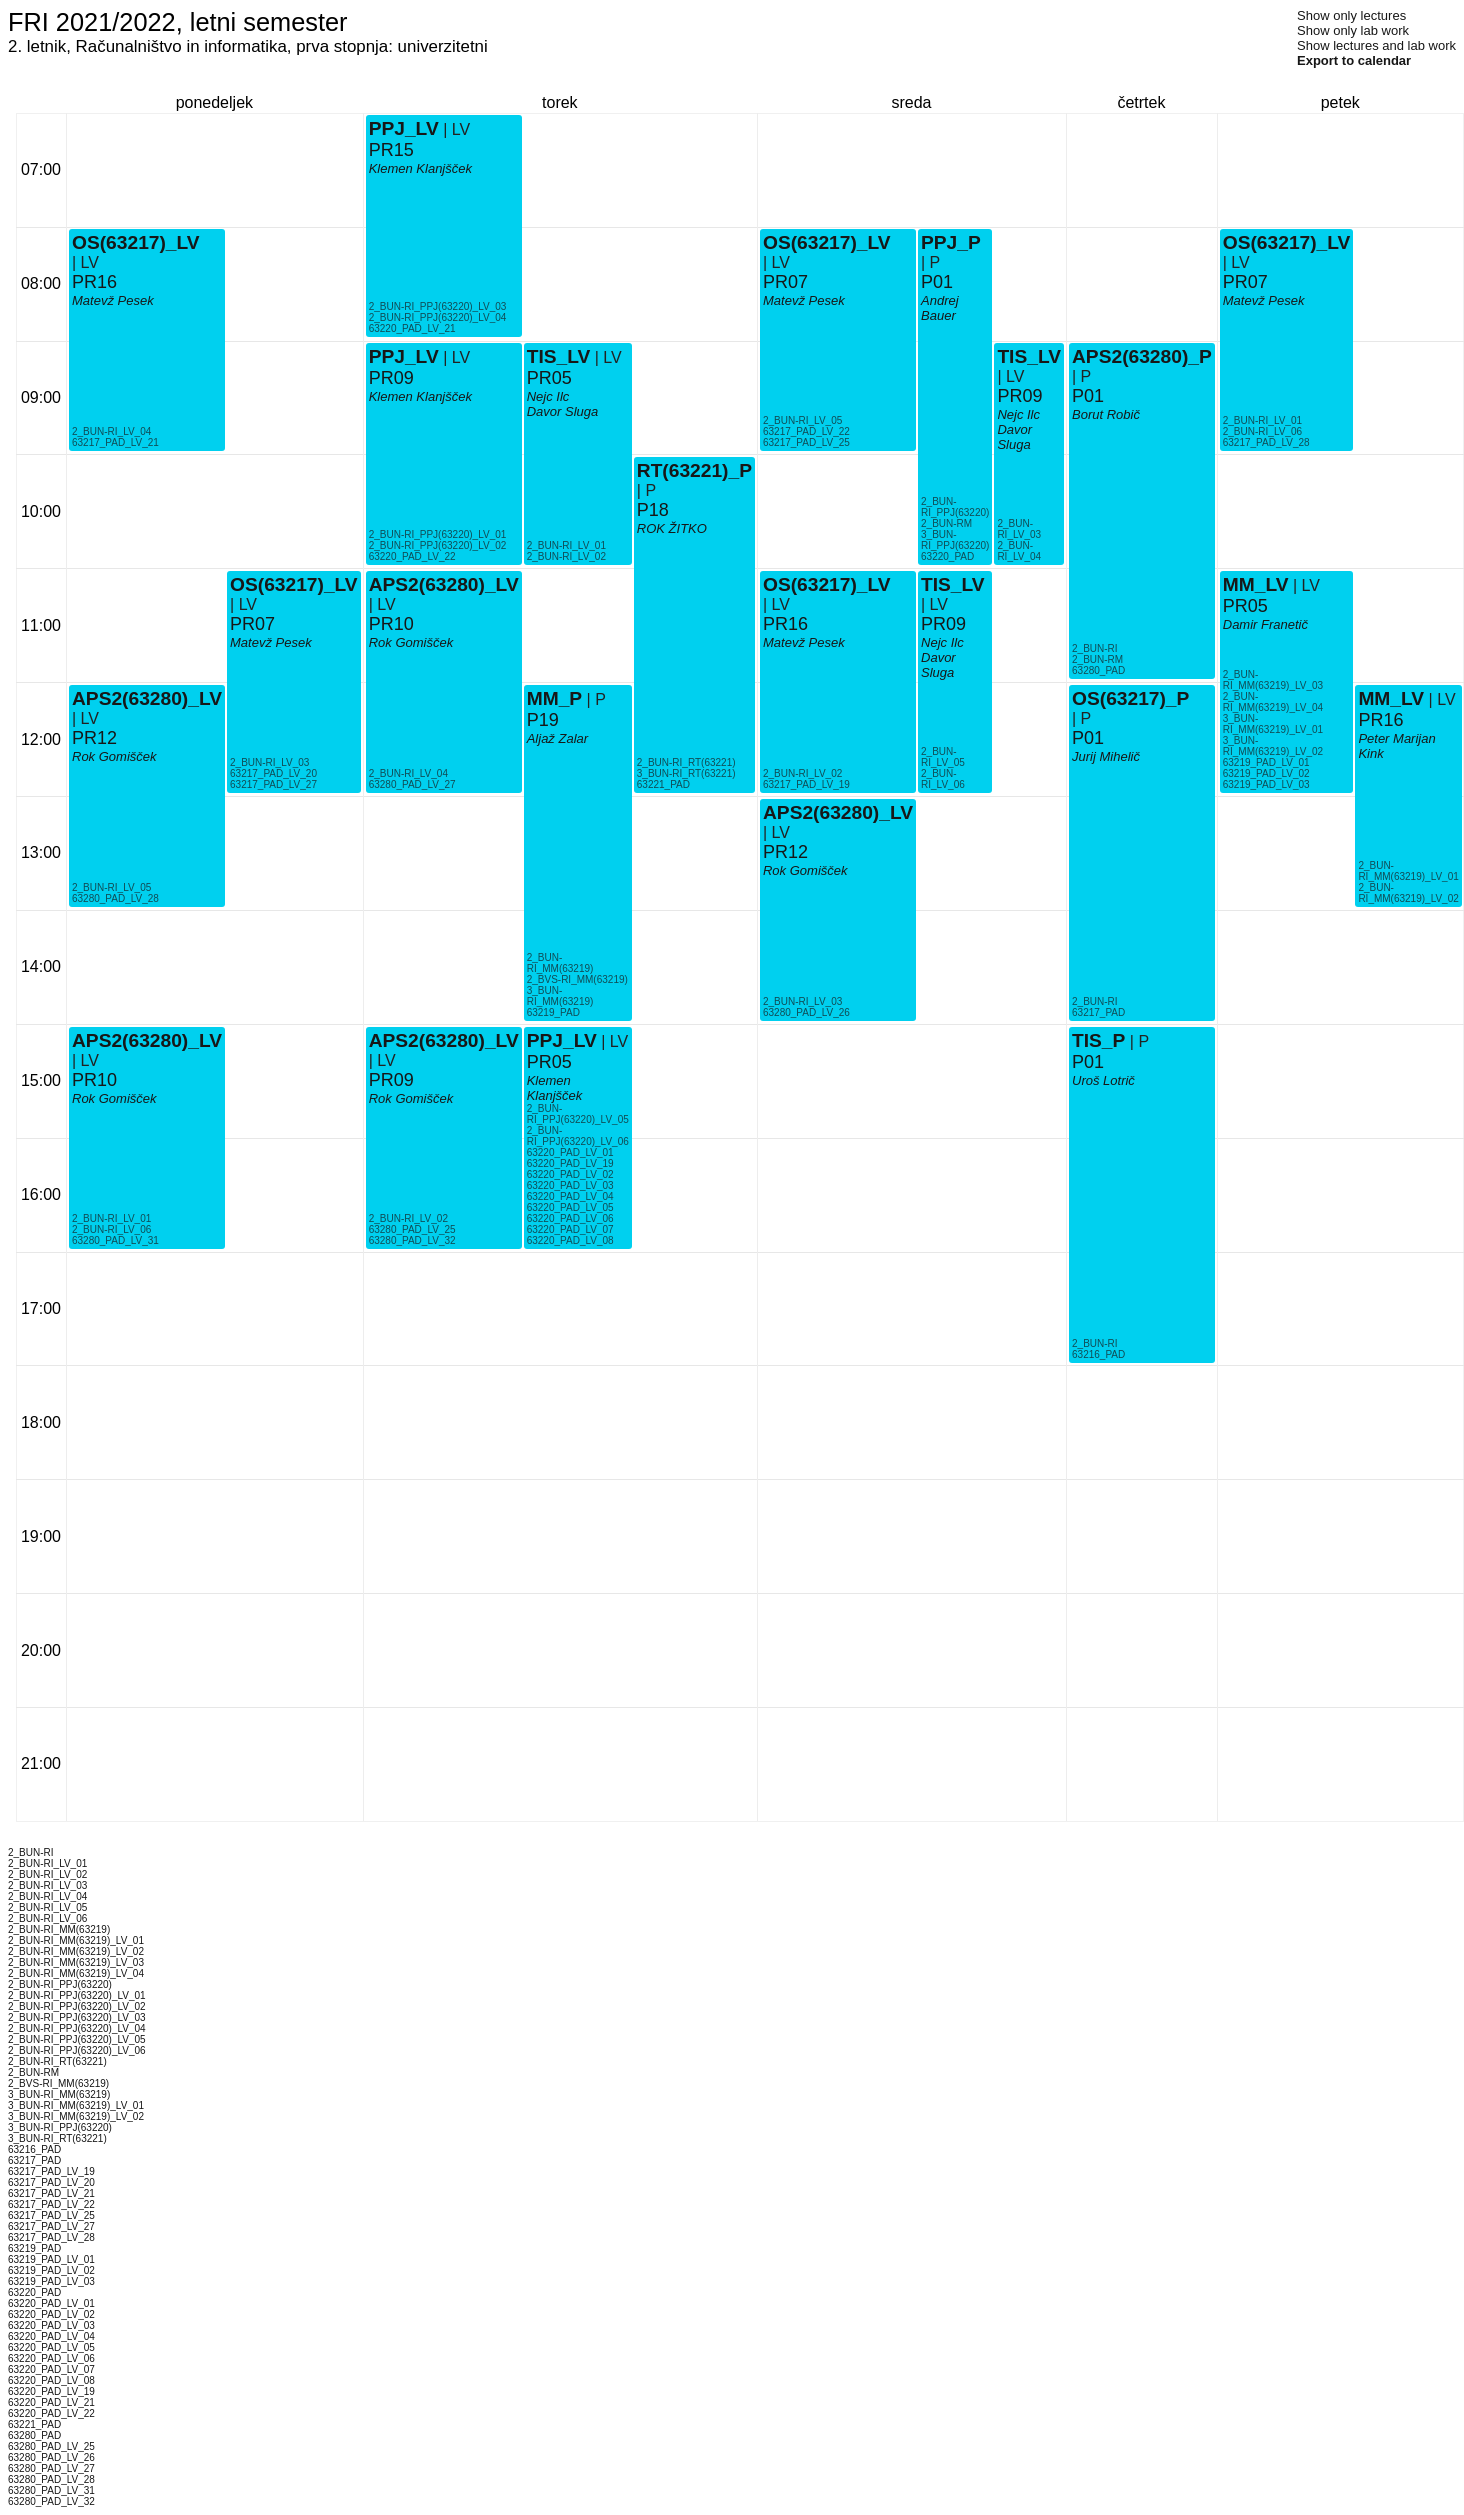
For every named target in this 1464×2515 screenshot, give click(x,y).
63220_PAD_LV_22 (412, 556)
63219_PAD (553, 1012)
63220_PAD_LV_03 (570, 1185)
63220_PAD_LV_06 (570, 1218)
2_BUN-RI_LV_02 (408, 1218)
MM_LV (1256, 584)
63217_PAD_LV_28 (1266, 442)
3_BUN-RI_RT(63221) (686, 773)
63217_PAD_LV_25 (806, 442)
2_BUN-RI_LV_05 (111, 887)
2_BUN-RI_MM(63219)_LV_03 (1273, 680)
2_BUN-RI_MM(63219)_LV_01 (1408, 871)
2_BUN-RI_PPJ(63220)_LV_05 (578, 1114)
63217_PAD (1098, 1012)
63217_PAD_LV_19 (806, 784)
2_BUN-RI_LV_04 (111, 431)
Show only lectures (1351, 15)
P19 (543, 720)
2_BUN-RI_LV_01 (111, 1218)
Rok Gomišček (114, 756)
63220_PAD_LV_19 (570, 1163)
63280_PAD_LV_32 (412, 1240)
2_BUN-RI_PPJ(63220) (955, 507)
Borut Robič (1106, 414)
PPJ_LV (562, 1040)
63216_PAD (1098, 1354)
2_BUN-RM (946, 523)
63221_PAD (663, 784)
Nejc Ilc (548, 396)
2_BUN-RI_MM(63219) (560, 963)
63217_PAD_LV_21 (115, 442)
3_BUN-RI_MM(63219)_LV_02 (1273, 746)
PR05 (549, 1062)
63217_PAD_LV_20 (273, 773)
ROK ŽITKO (672, 528)
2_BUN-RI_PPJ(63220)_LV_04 (438, 317)
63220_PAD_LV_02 (570, 1174)
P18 (653, 510)
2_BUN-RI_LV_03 (269, 762)
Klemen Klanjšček (555, 1088)
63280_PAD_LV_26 (806, 1012)
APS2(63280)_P (1142, 356)
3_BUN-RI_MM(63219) (560, 996)
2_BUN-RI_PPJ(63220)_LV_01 (438, 534)
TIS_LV (559, 356)
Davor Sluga (563, 411)
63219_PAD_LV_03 (1266, 784)
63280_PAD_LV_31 (115, 1240)
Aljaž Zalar (557, 738)
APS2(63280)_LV (147, 698)
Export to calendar (1354, 60)
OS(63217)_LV (136, 242)
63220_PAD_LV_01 (570, 1152)
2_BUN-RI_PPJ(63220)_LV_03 (438, 306)
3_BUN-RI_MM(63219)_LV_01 (1273, 724)
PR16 (94, 282)
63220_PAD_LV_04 (570, 1196)
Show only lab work (1353, 30)
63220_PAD (947, 556)
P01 (937, 282)
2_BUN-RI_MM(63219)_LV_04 (1273, 702)
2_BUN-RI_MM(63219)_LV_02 (1408, 893)
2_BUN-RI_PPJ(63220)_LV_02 (438, 545)
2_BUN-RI (1095, 648)
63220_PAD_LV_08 (570, 1240)
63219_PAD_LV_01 (1266, 762)
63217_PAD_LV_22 (806, 431)
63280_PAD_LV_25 (412, 1229)
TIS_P (1098, 1040)
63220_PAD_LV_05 (570, 1207)
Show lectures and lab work (1376, 45)
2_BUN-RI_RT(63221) (686, 762)
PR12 (94, 738)
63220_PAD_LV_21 (412, 328)
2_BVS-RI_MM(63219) (577, 979)
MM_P (554, 698)
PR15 (391, 150)
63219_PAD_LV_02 (1266, 773)
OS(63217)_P (1130, 698)
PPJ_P (951, 242)
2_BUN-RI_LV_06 (111, 1229)
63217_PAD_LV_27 (273, 784)
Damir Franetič (1265, 624)
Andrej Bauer (940, 308)
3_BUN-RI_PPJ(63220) (955, 540)
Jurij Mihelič (1106, 756)
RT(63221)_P (694, 470)
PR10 (94, 1080)
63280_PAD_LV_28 (115, 898)
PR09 (391, 1080)
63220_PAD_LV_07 (570, 1229)
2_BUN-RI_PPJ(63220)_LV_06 (578, 1136)
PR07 (252, 624)
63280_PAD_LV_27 (412, 784)
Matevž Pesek (113, 300)
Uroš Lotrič (1103, 1080)
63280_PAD (1098, 670)
